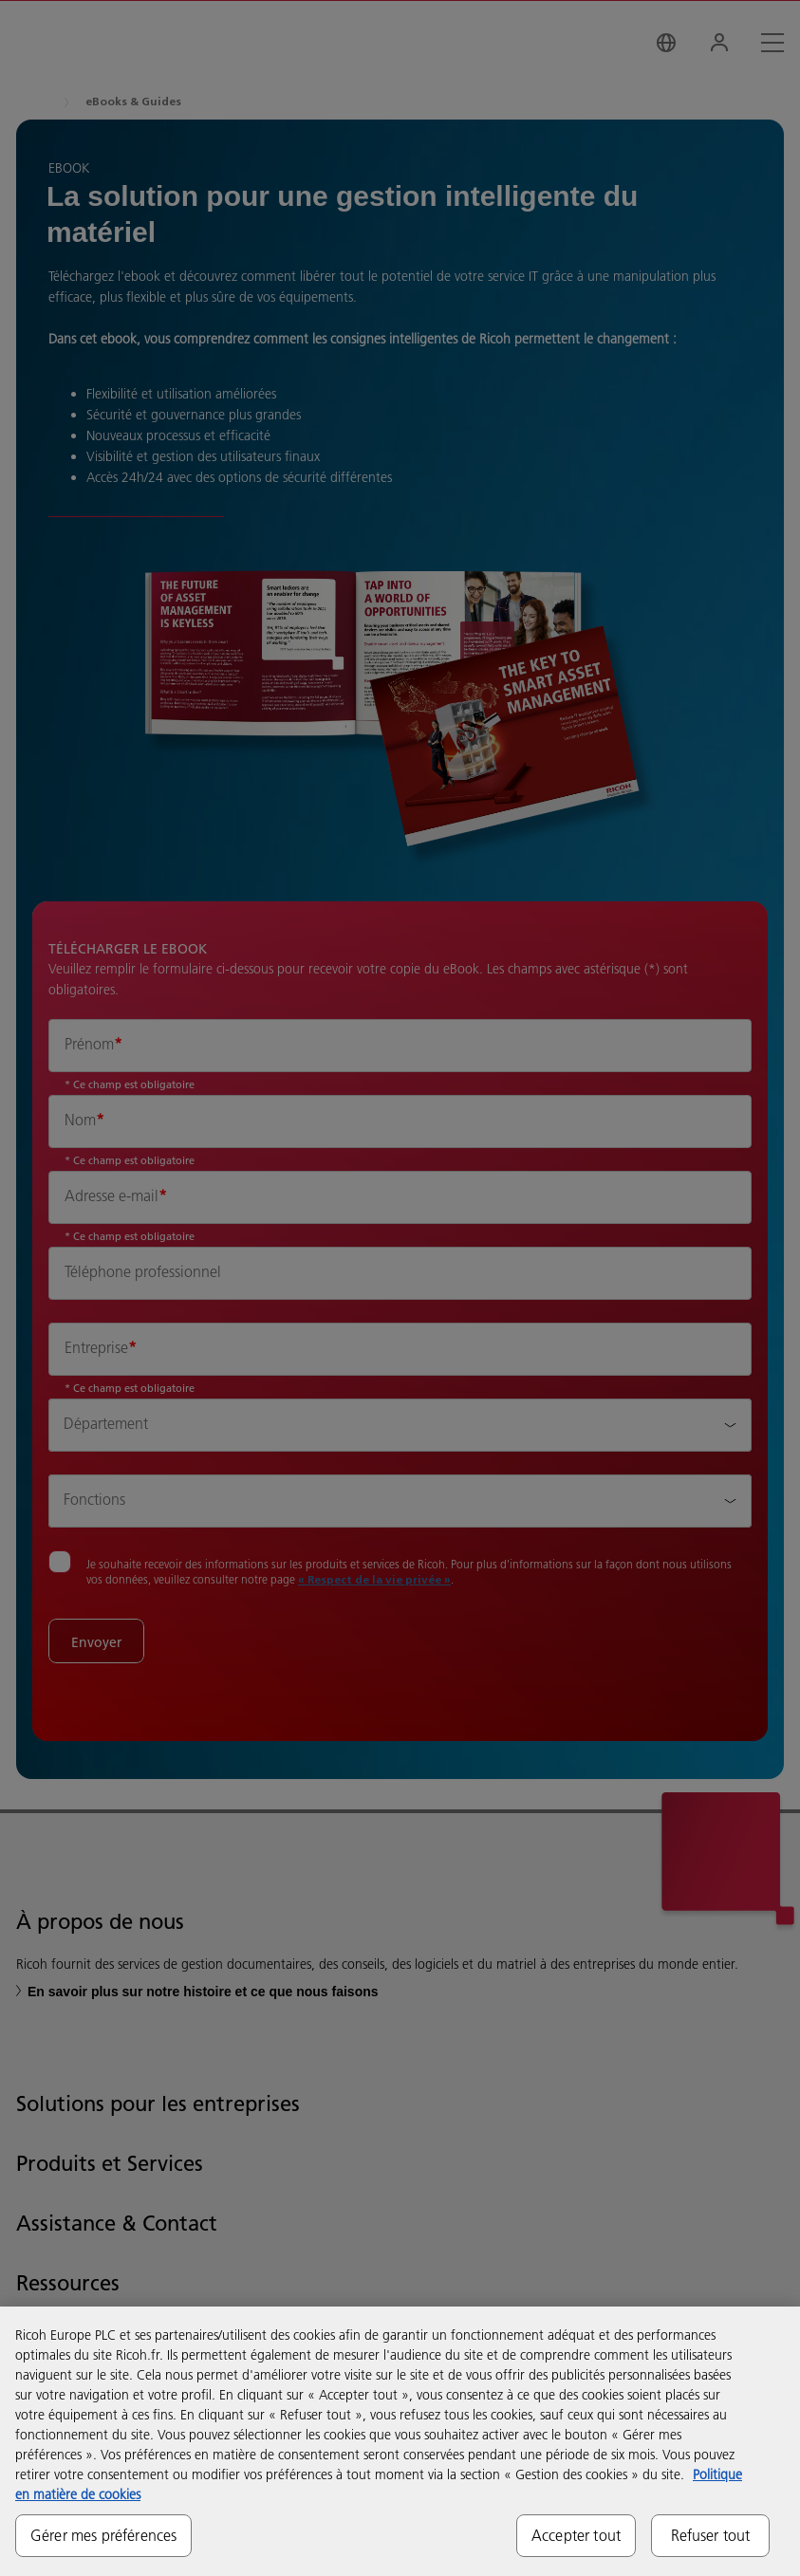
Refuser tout (711, 2535)
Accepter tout (576, 2535)
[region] (400, 2441)
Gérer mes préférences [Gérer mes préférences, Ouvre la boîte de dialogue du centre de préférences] (103, 2535)
